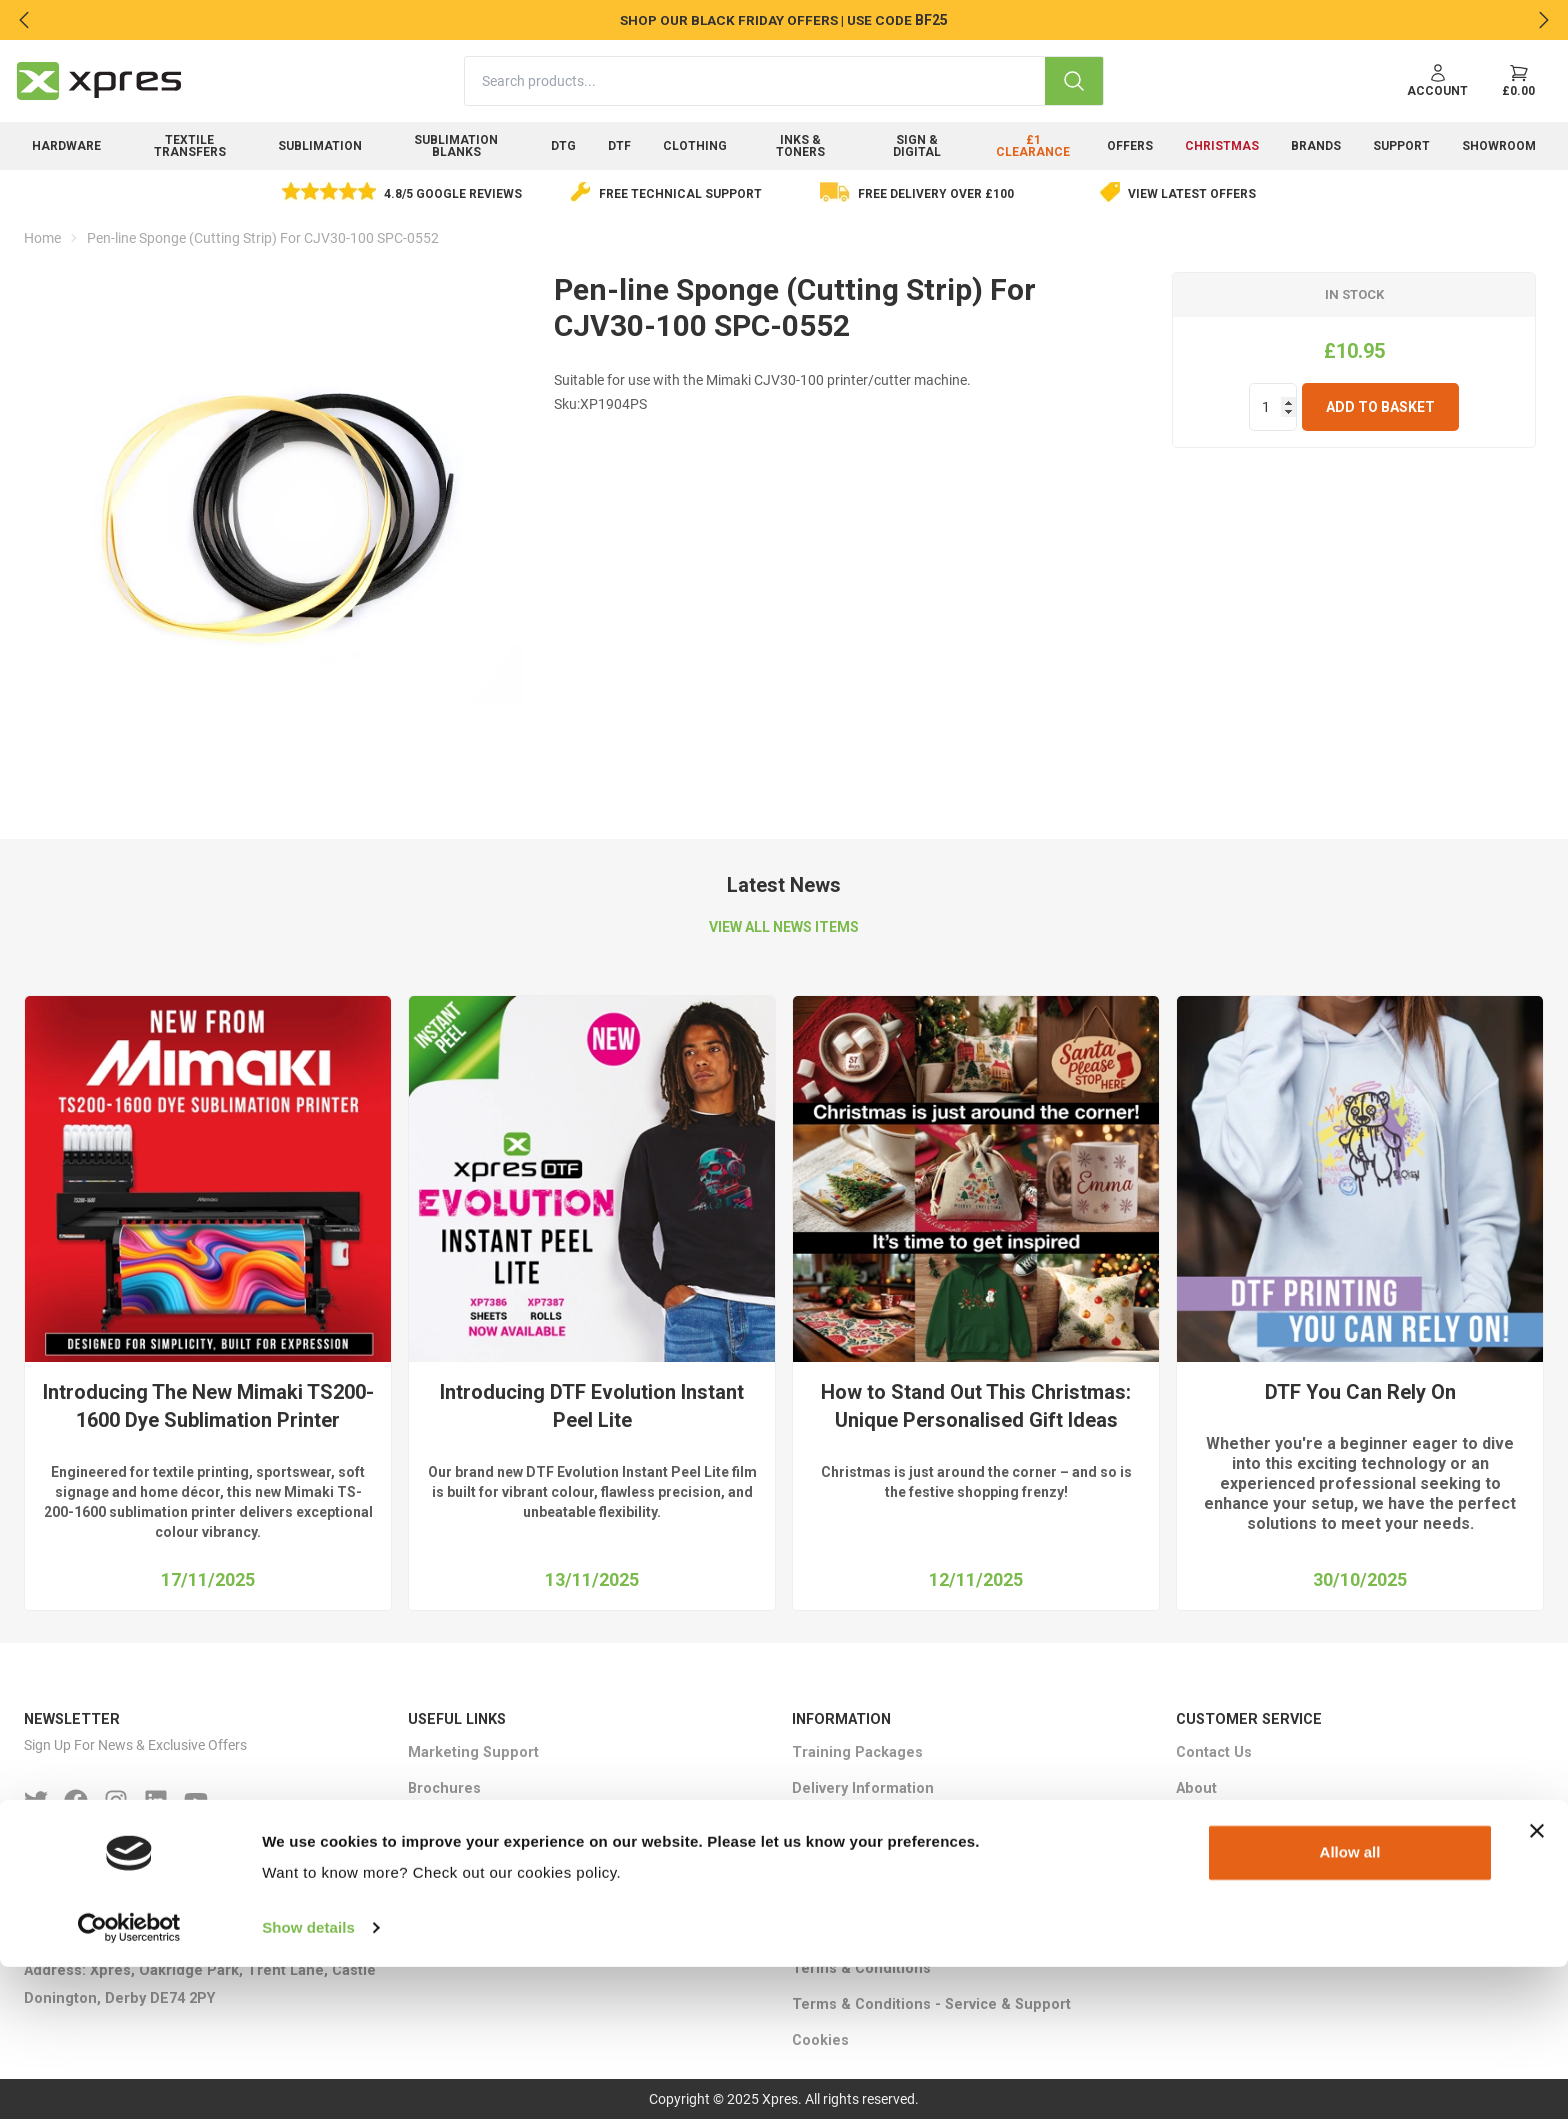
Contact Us (1214, 1752)
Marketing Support (473, 1752)
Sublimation (320, 146)
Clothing (695, 146)
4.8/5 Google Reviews (453, 194)
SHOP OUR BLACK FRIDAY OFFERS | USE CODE (766, 20)
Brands (1316, 146)
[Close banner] (1537, 1983)
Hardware (66, 146)
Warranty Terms (847, 1932)
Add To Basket (1380, 407)
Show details (308, 2079)
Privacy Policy (840, 1860)
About (1196, 1788)
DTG (563, 146)
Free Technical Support (680, 194)
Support (1401, 146)
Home (42, 238)
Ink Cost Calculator (474, 1824)
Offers (1130, 146)
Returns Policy (843, 1896)
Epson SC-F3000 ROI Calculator (516, 1896)
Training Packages (857, 1752)
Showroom (1499, 146)
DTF (619, 146)
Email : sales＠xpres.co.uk (115, 1934)
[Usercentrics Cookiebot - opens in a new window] (129, 2080)
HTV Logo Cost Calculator (497, 1860)
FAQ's (1195, 1824)
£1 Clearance (1033, 146)
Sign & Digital (917, 146)
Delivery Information (863, 1788)
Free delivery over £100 (936, 194)
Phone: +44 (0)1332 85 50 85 (120, 1898)
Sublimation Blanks (456, 146)
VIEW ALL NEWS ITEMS (784, 927)
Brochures (444, 1788)
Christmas (1222, 146)
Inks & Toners (800, 146)
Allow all (1350, 2004)
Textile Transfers (190, 146)
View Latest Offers (1192, 194)
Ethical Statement (853, 1824)
